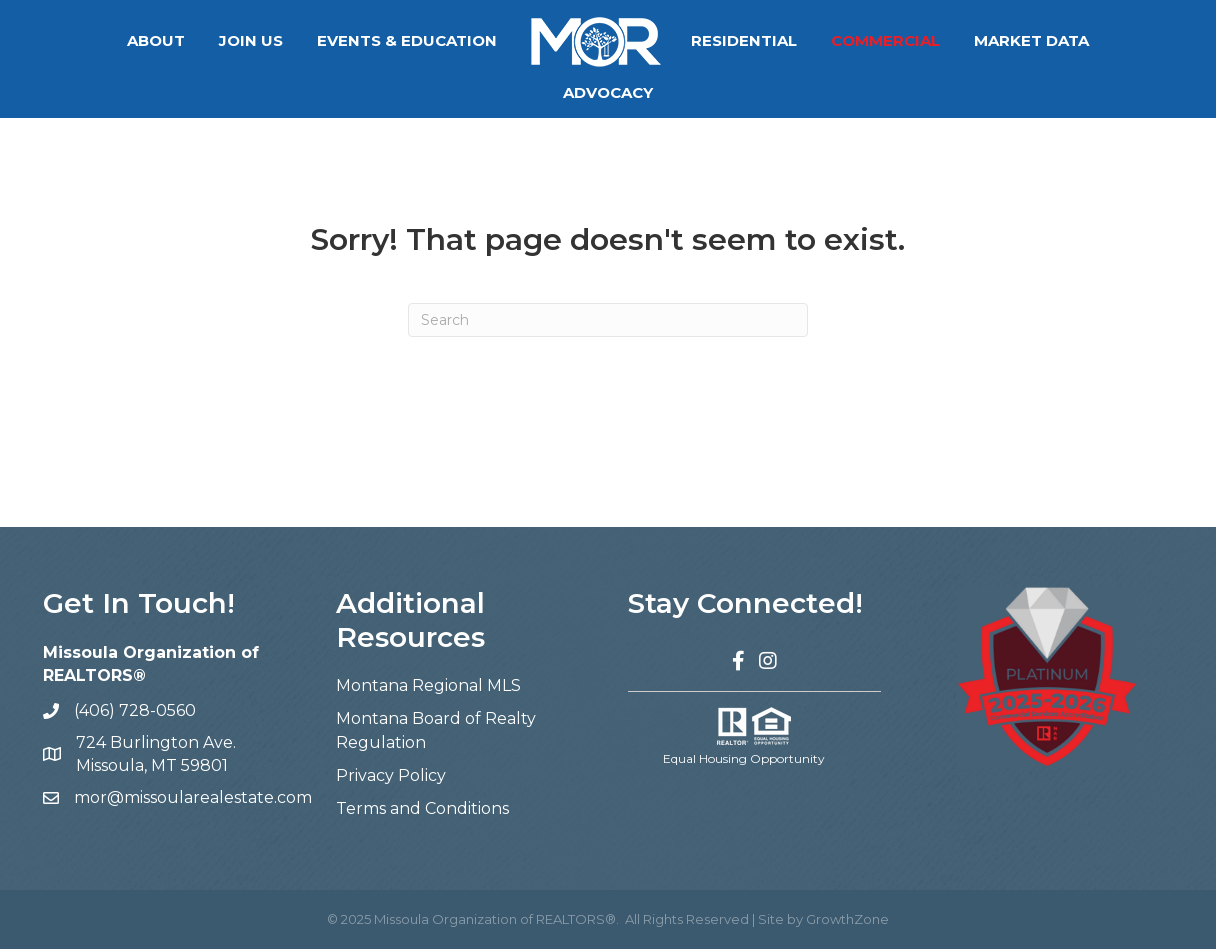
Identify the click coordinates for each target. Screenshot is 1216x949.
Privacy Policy (391, 775)
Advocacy (1106, 40)
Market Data (969, 40)
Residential (682, 40)
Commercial (823, 40)
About (94, 40)
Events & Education (345, 40)
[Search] (608, 320)
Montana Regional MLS (428, 685)
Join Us (189, 40)
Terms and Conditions (422, 808)
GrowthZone (847, 919)
